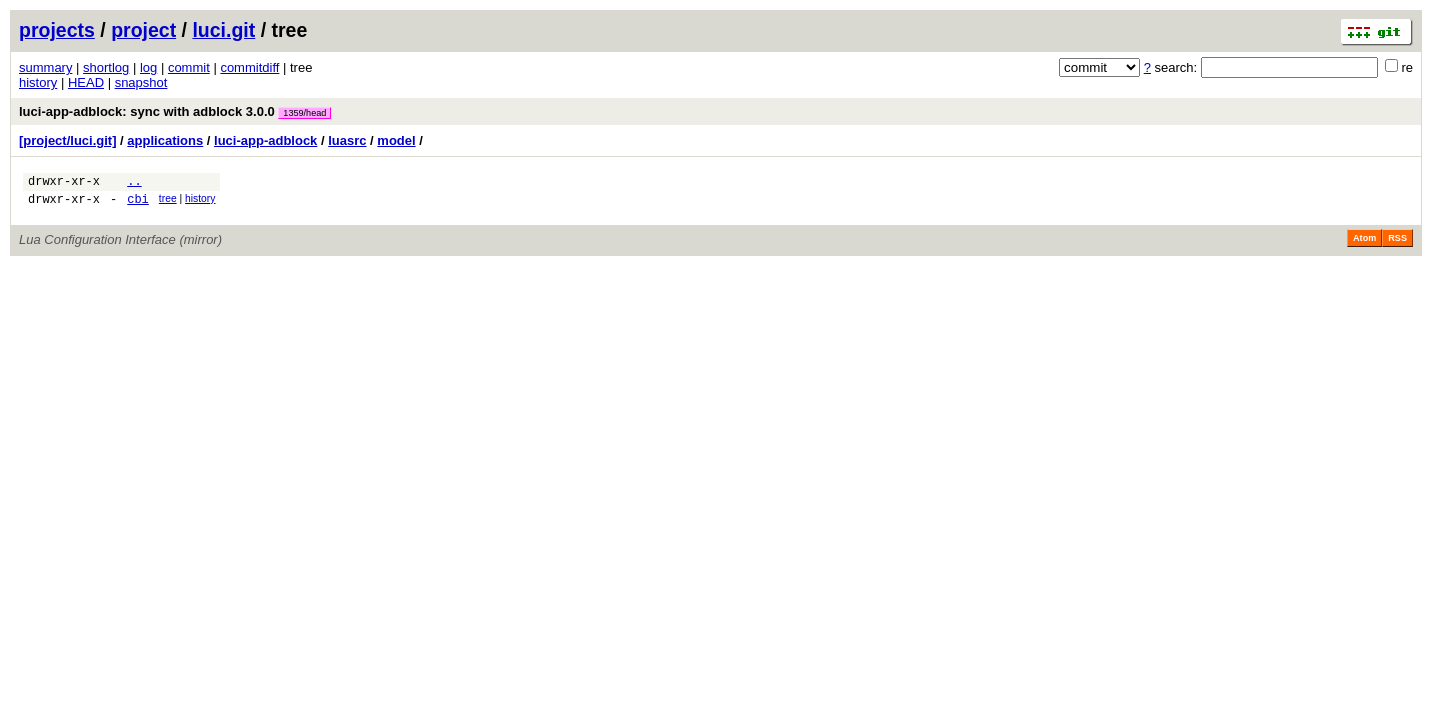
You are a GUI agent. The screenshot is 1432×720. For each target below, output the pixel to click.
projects (57, 30)
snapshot (141, 82)
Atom (1364, 244)
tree (168, 201)
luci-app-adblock (265, 140)
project (143, 30)
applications (165, 140)
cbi (138, 204)
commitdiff (249, 67)
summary (45, 67)
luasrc (347, 140)
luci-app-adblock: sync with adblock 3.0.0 (175, 111)
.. (134, 183)
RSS (1397, 244)
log (148, 67)
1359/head (304, 113)
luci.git (223, 30)
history (38, 82)
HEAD (86, 82)
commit (189, 67)
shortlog (106, 67)
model (396, 140)
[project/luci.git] (68, 140)
